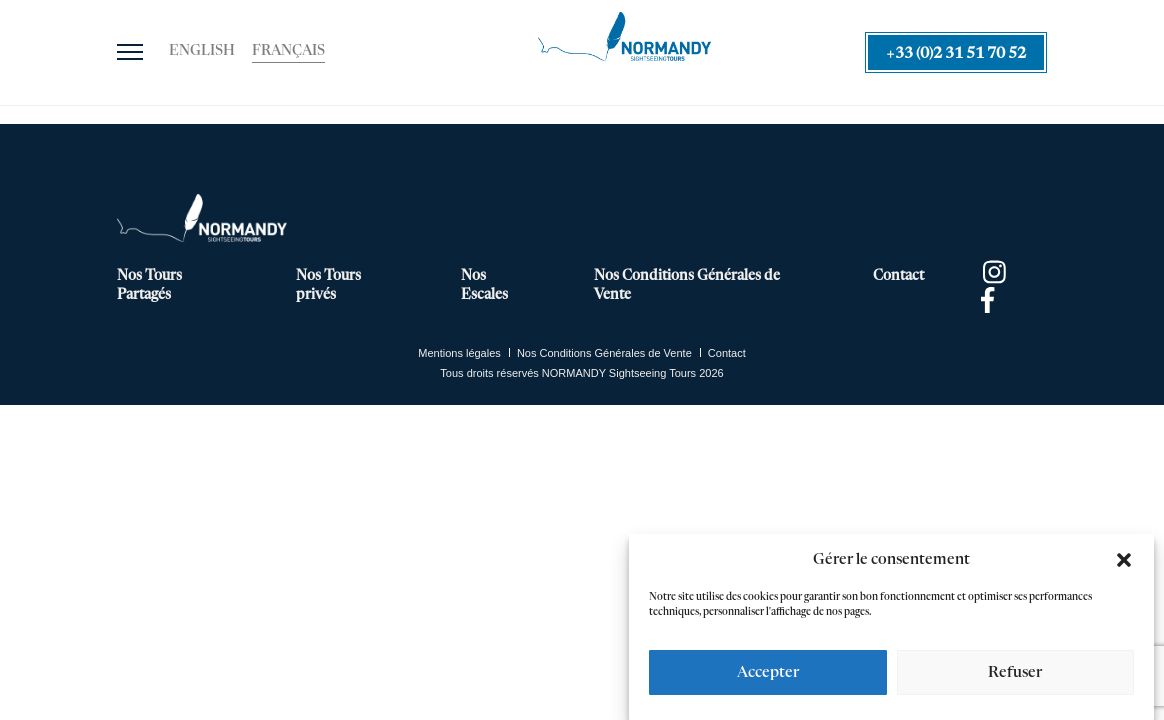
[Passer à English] (202, 52)
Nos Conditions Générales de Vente (687, 286)
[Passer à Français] (288, 52)
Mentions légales (459, 353)
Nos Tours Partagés (149, 286)
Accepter (768, 672)
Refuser (1015, 672)
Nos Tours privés (328, 286)
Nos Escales (484, 286)
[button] (1124, 560)
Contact (898, 276)
